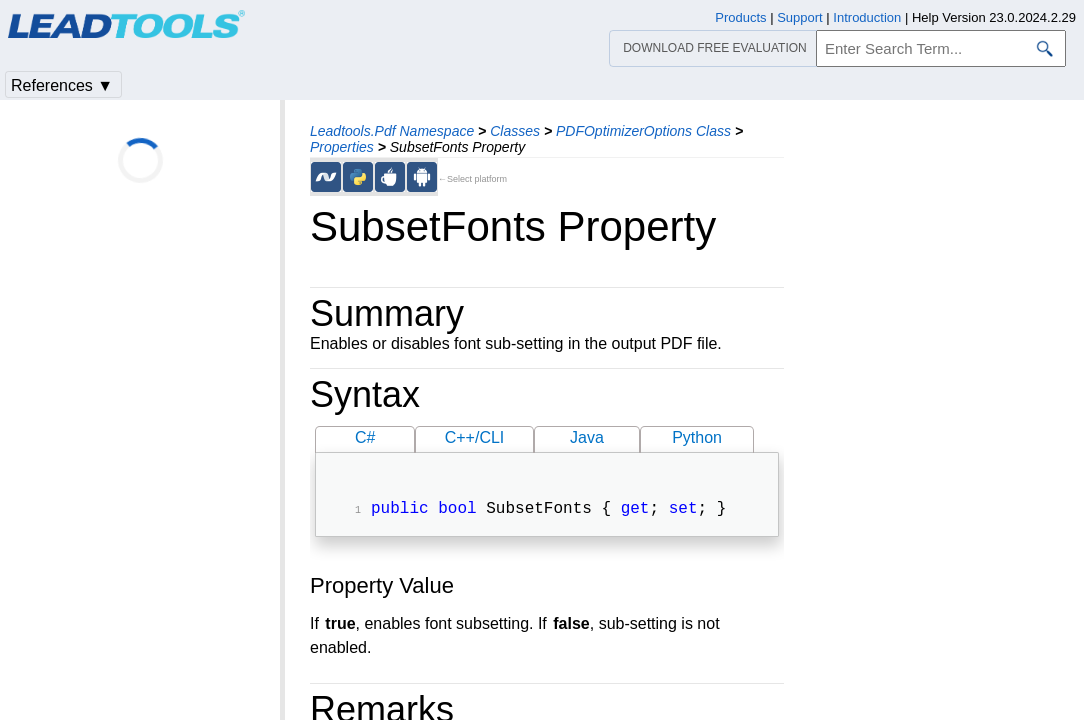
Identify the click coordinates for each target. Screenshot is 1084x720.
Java (587, 437)
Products (740, 17)
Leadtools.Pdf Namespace (392, 131)
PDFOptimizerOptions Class (643, 131)
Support (800, 17)
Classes (515, 131)
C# (365, 437)
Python (697, 437)
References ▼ (62, 85)
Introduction (867, 17)
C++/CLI (475, 437)
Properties (342, 147)
